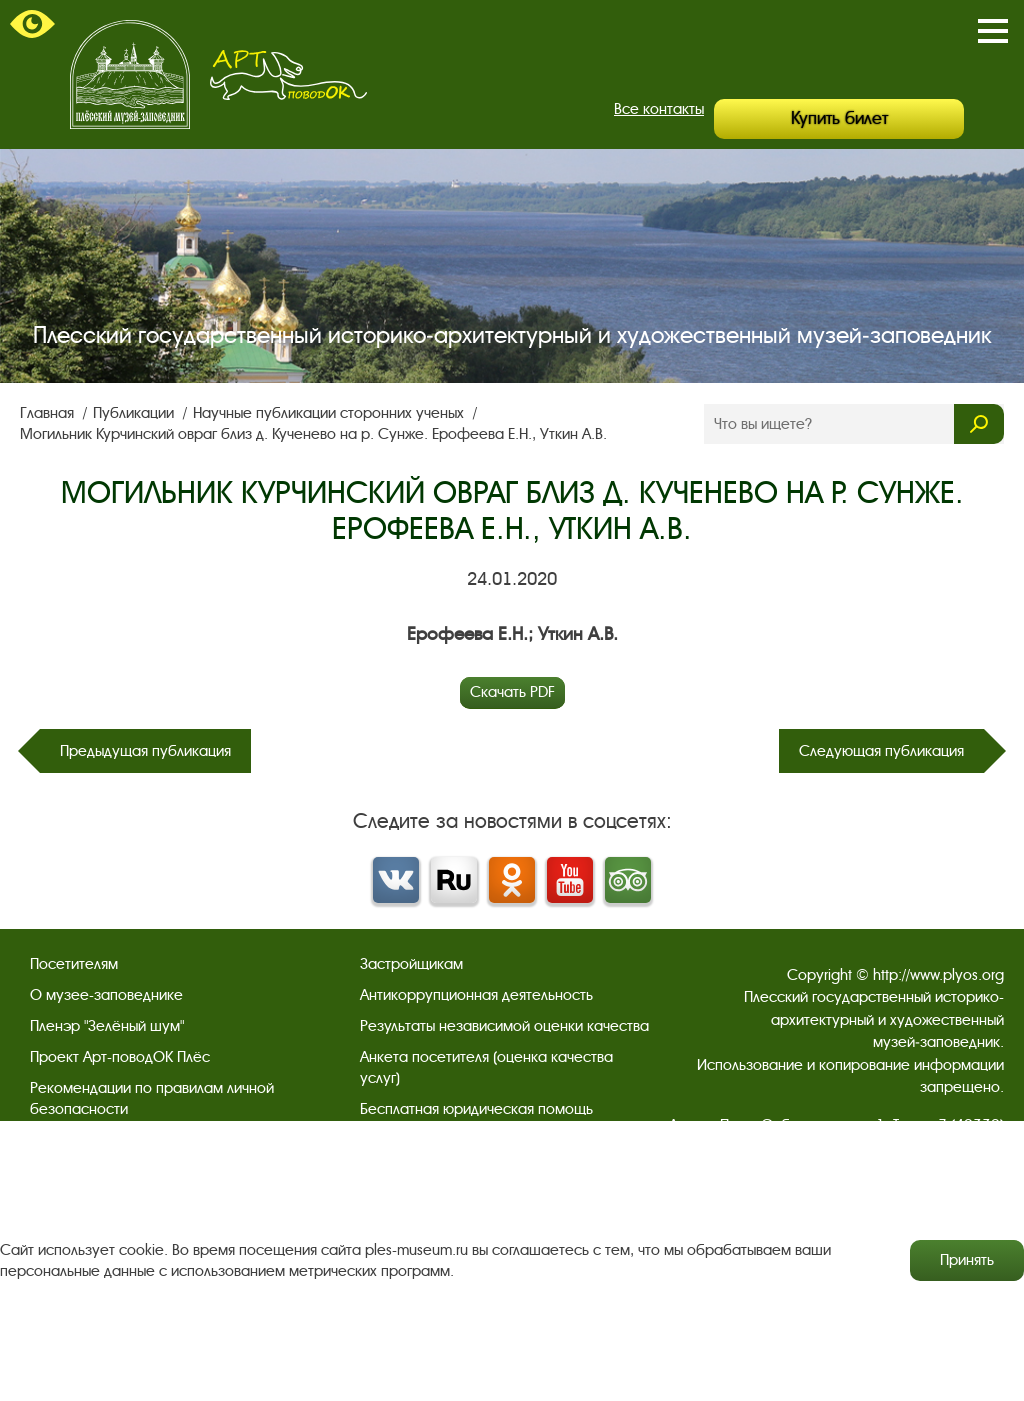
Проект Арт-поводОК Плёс (120, 1057)
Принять (967, 1260)
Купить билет (839, 118)
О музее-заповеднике (106, 995)
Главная (49, 413)
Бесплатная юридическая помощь (476, 1109)
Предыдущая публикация (145, 751)
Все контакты (659, 109)
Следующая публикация (881, 751)
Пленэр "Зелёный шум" (107, 1026)
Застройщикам (411, 964)
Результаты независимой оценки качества (504, 1026)
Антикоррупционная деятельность (476, 995)
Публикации (135, 413)
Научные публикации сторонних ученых (330, 413)
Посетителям (74, 964)
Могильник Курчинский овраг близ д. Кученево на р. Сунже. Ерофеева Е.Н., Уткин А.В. (313, 434)
